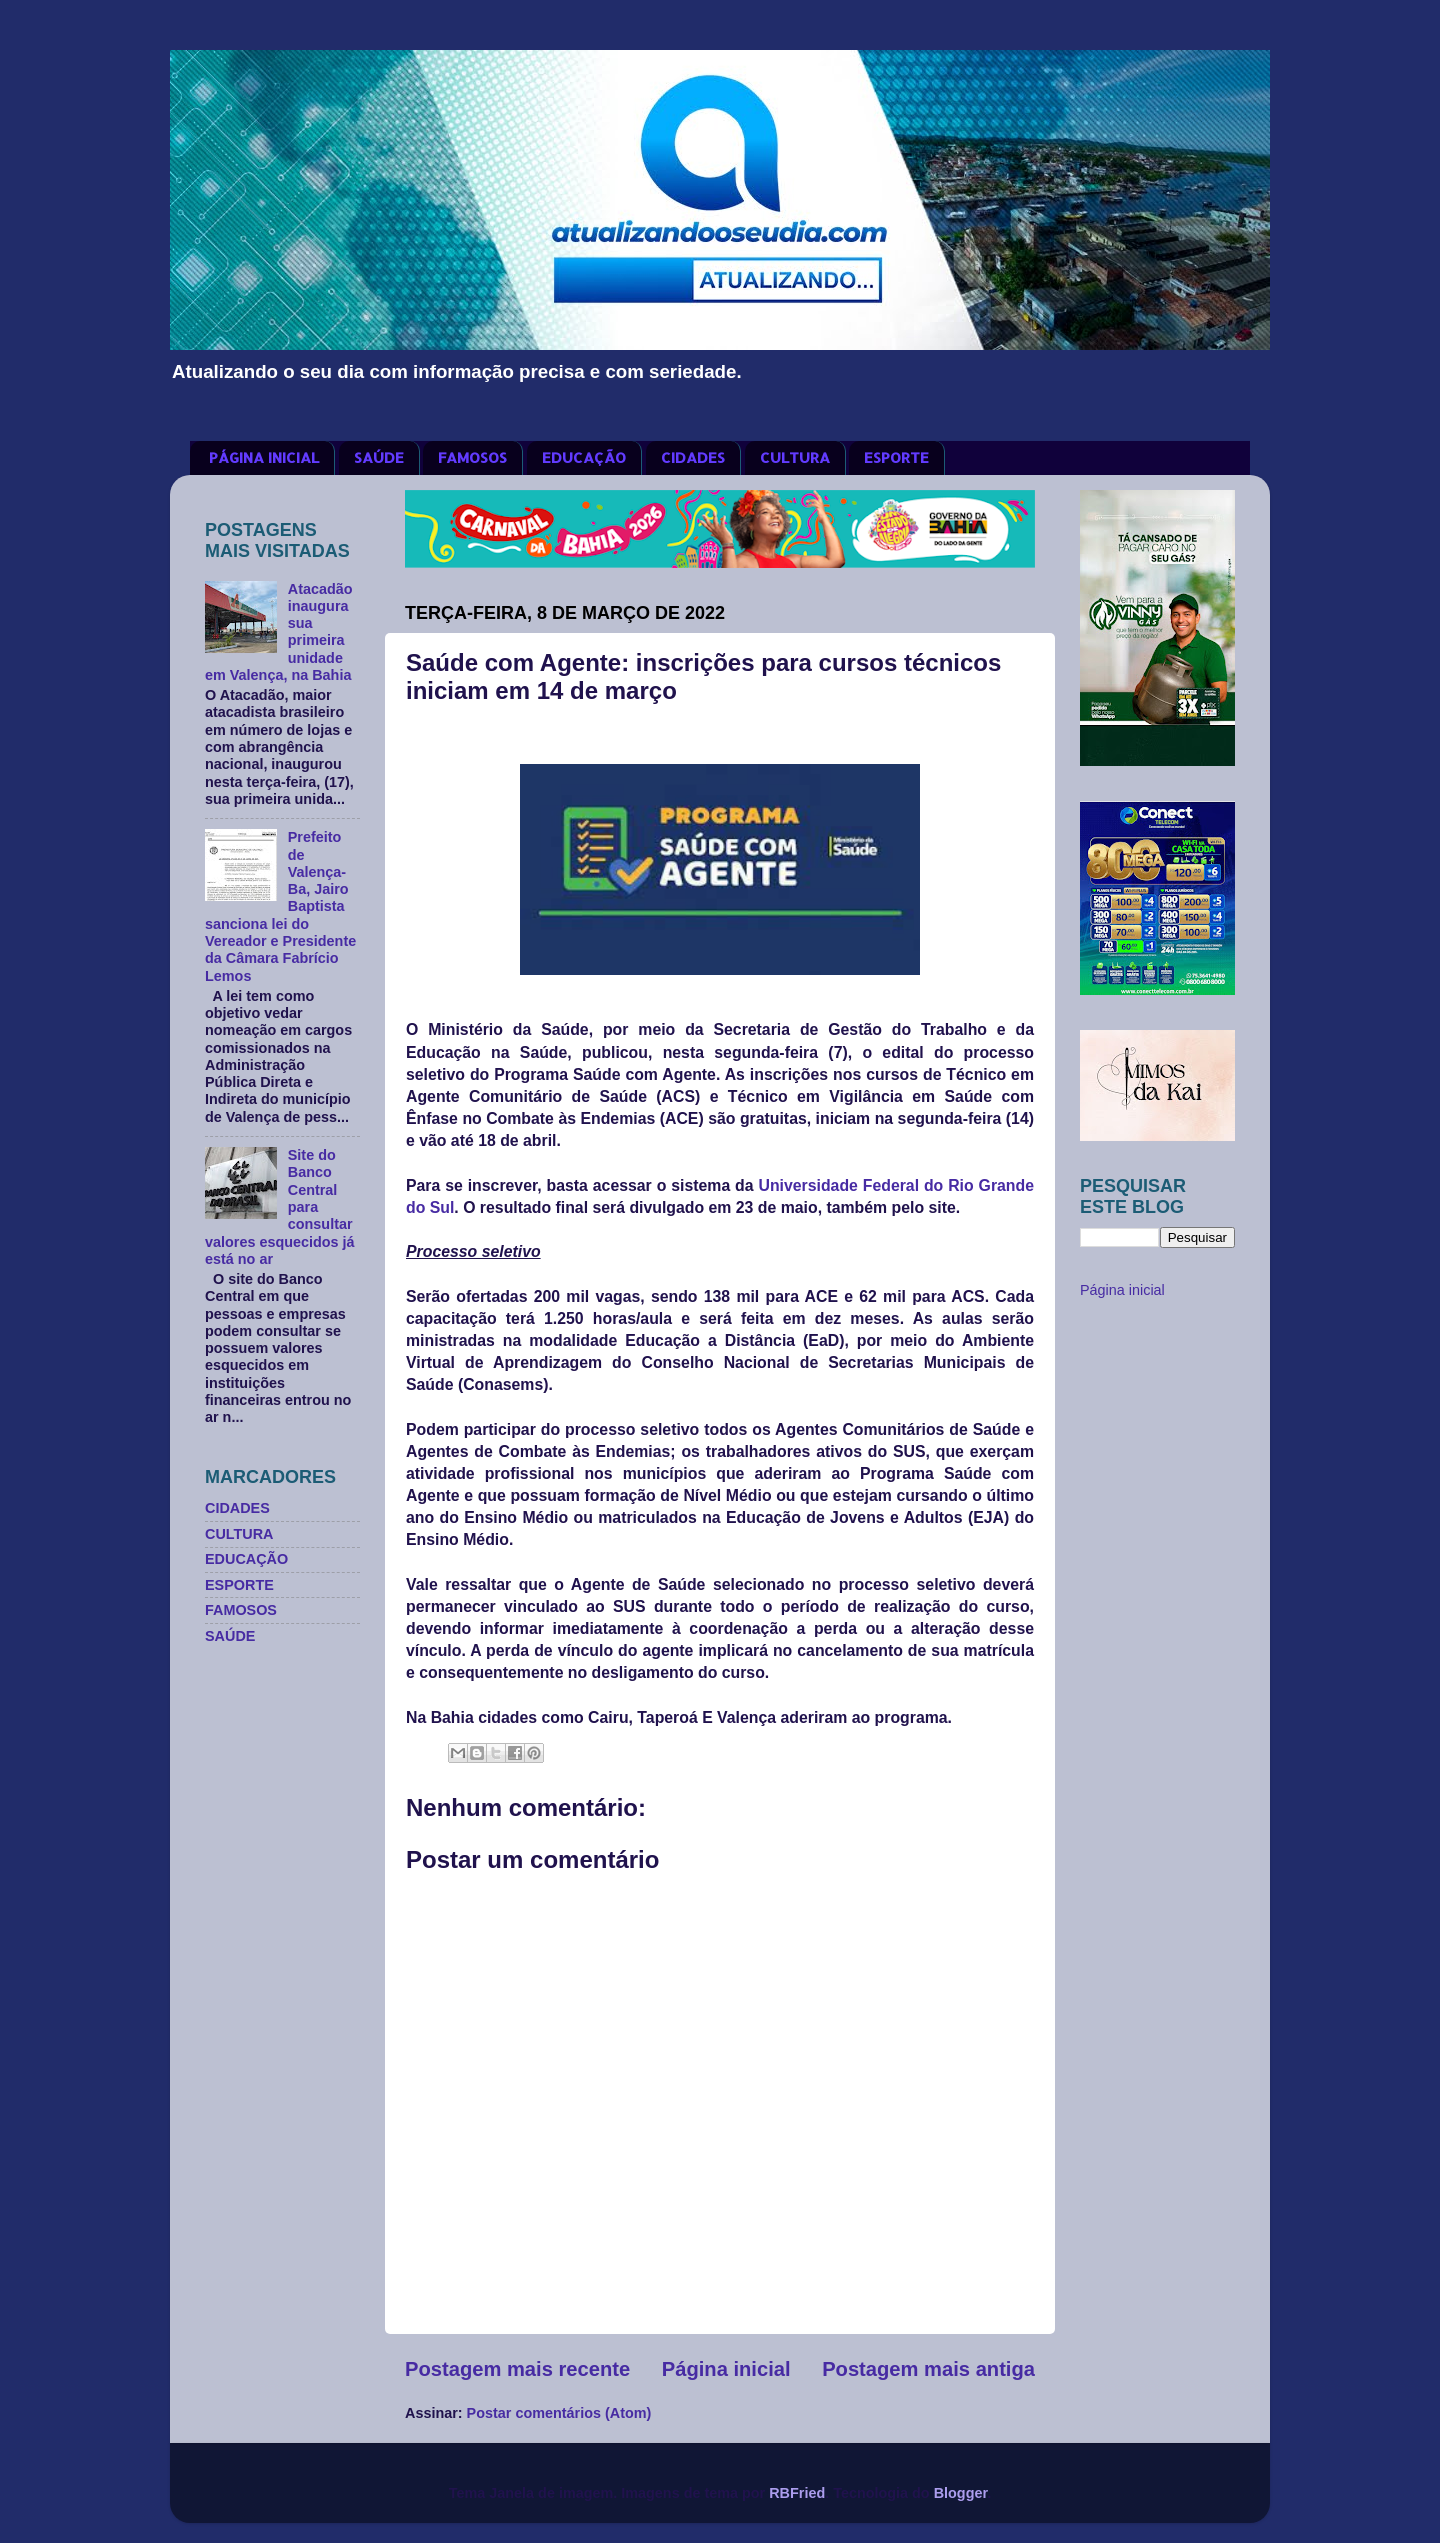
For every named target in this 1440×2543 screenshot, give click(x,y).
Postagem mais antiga (928, 2369)
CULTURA (795, 457)
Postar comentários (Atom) (559, 2413)
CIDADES (693, 457)
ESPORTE (896, 457)
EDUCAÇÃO (584, 457)
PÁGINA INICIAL (264, 457)
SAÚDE (379, 457)
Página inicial (726, 2369)
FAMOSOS (472, 457)
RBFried (797, 2493)
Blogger (961, 2493)
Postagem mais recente (517, 2369)
